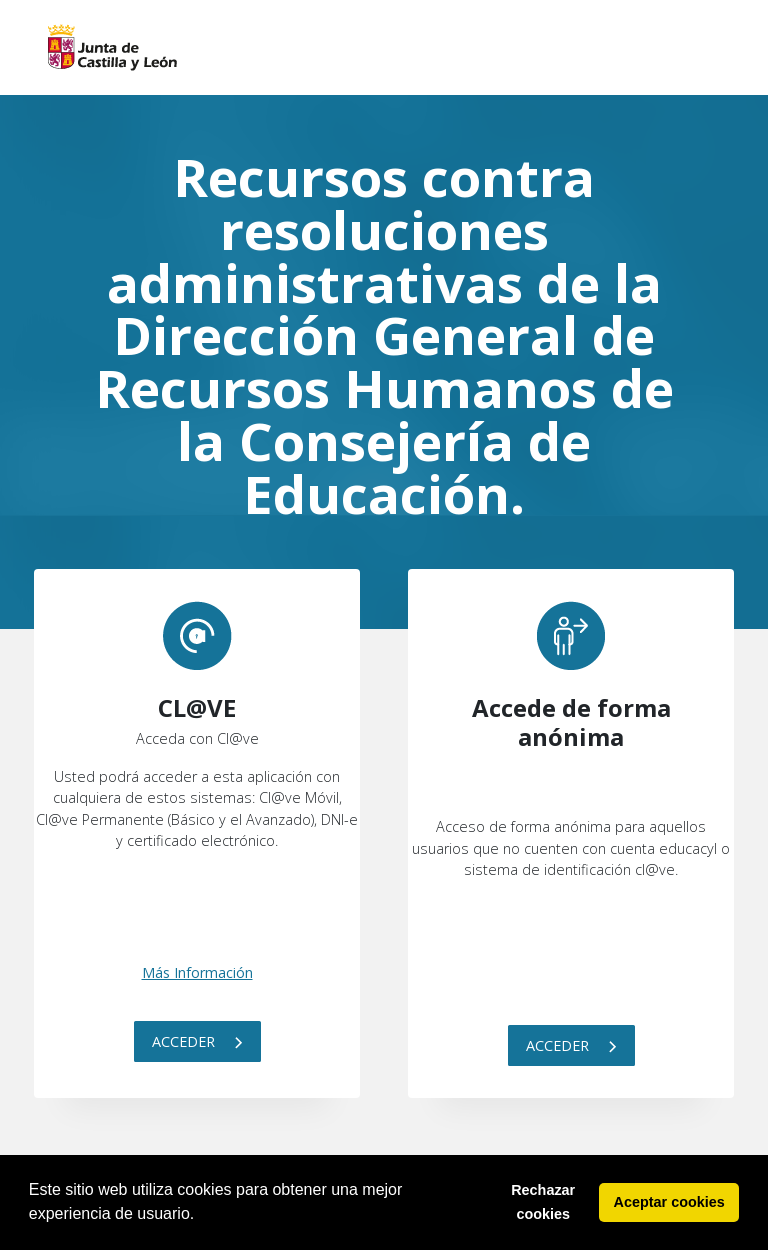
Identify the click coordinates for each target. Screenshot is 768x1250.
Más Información (197, 972)
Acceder (197, 1041)
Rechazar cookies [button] (543, 1202)
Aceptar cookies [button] (669, 1202)
